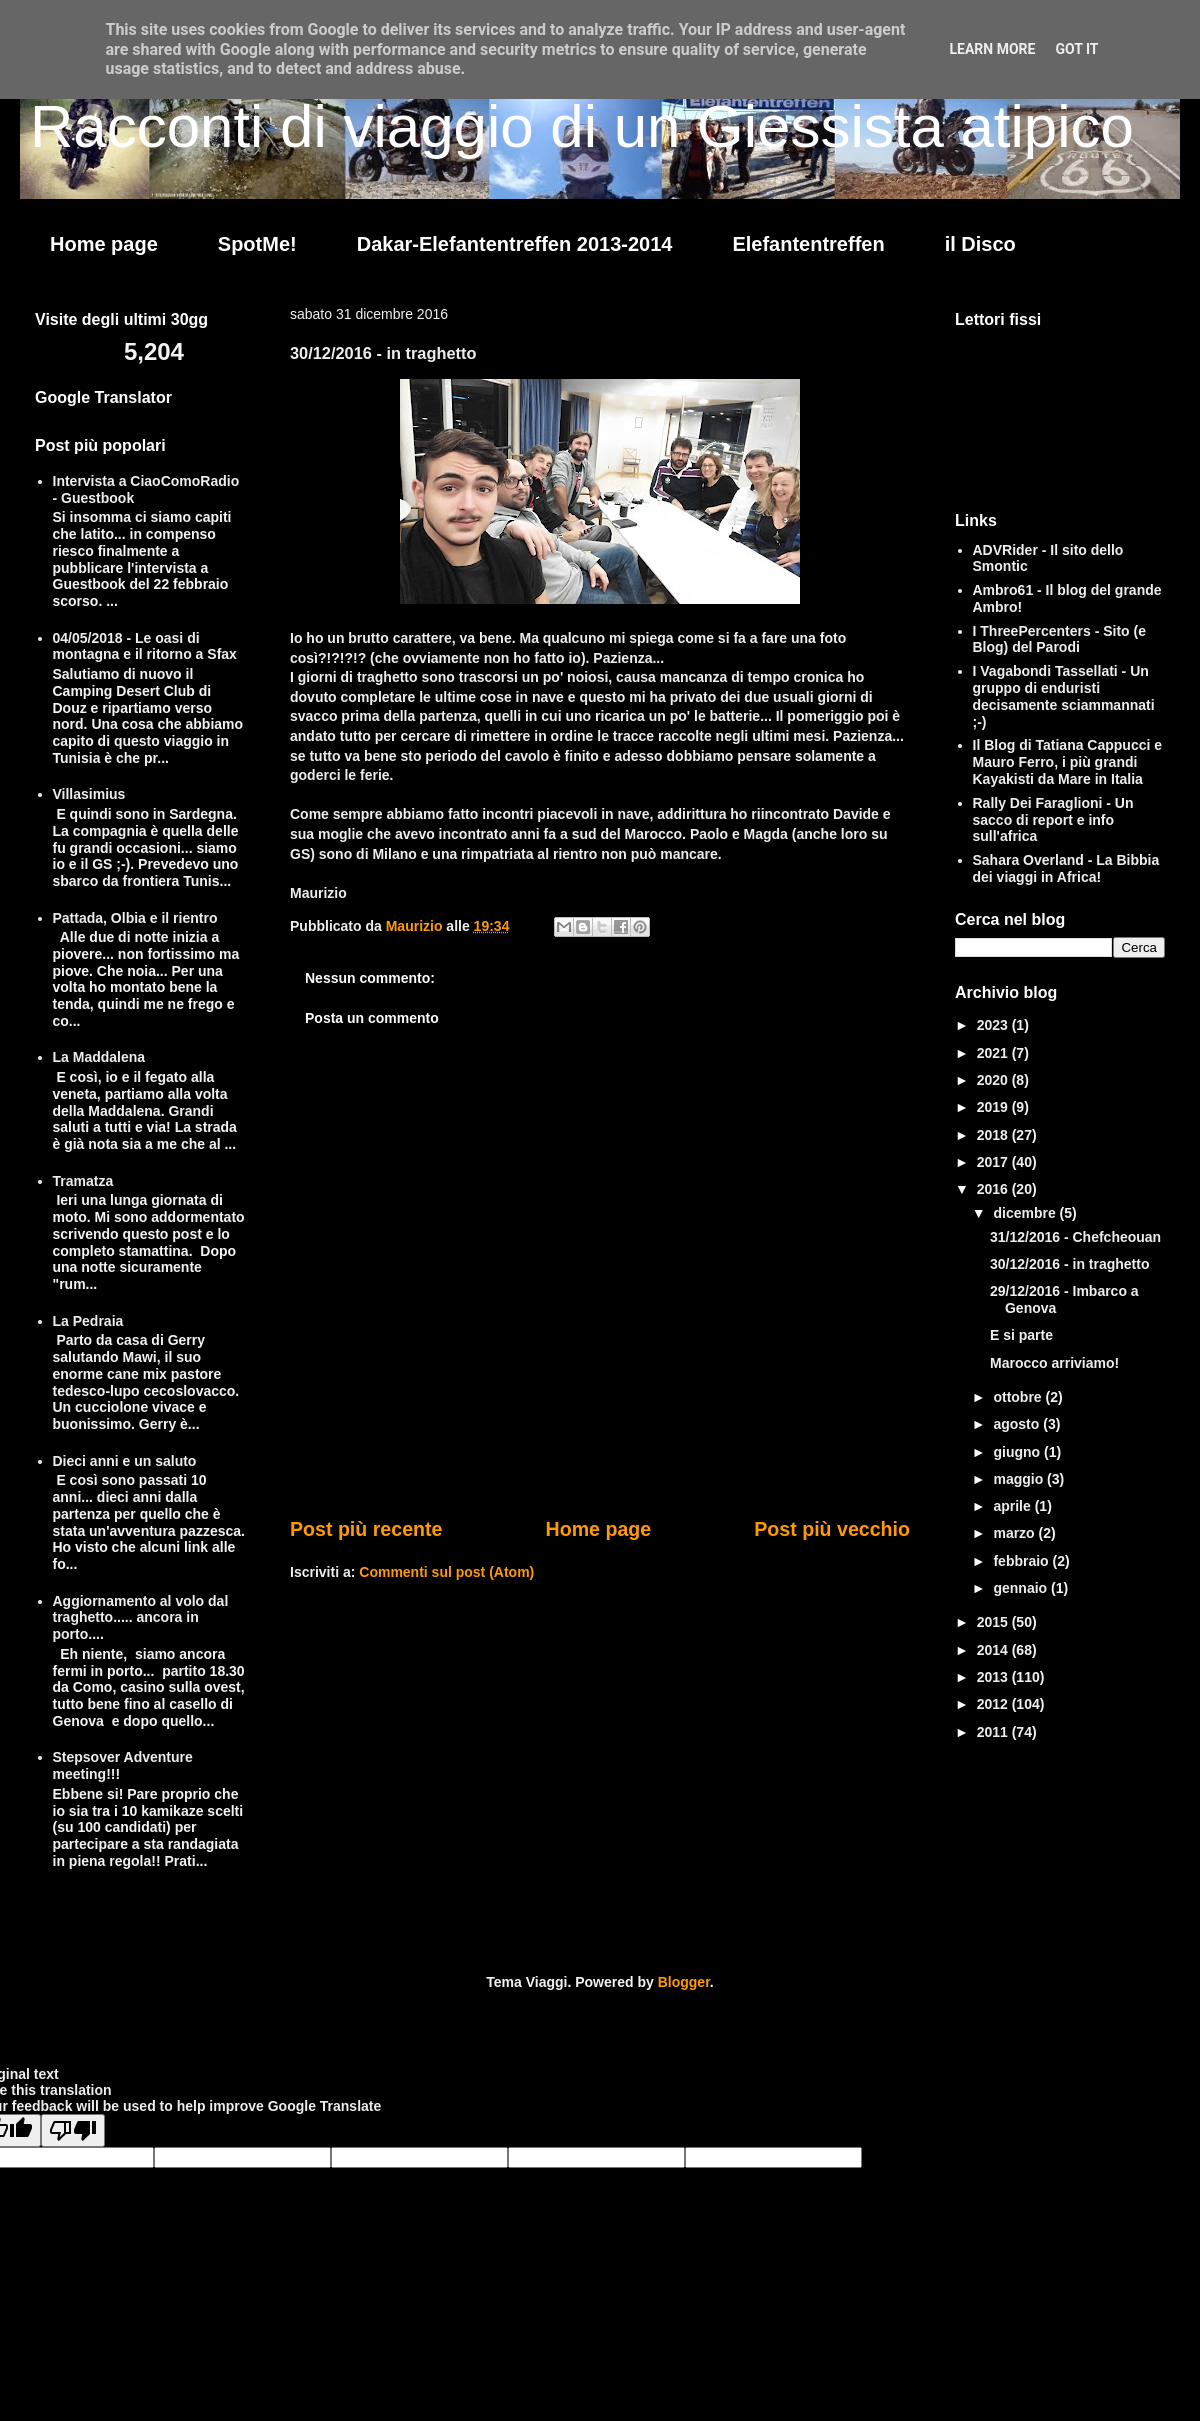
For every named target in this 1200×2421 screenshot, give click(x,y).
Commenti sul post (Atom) (446, 1572)
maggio (1020, 1479)
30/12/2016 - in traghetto (1070, 1264)
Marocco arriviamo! (1054, 1363)
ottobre (1019, 1397)
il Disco (980, 244)
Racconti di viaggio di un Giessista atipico (582, 126)
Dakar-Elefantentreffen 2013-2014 (515, 244)
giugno (1018, 1452)
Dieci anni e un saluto (125, 1461)
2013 (994, 1677)
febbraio (1022, 1561)
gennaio (1022, 1588)
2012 (994, 1704)
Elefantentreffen (808, 244)
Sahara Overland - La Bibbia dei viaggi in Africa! (1066, 868)
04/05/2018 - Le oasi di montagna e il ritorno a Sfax (145, 646)
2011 (994, 1732)
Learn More (992, 49)
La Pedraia (88, 1321)
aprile (1013, 1506)
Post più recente (366, 1529)
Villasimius (89, 794)
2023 (994, 1025)
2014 (994, 1650)
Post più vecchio (832, 1529)
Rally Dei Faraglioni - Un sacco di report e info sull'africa (1053, 820)
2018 (994, 1135)
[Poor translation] (73, 2130)
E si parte (1021, 1335)
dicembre (1026, 1213)
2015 (994, 1622)
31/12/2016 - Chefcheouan (1075, 1237)
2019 (994, 1107)
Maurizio (416, 926)
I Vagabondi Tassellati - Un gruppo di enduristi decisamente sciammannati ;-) (1064, 696)
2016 (994, 1189)
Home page (104, 244)
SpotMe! (257, 244)
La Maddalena (99, 1057)
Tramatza (83, 1181)
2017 (994, 1162)
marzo (1015, 1533)
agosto (1018, 1424)
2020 (994, 1080)
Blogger (684, 1982)
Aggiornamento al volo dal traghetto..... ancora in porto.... (141, 1618)
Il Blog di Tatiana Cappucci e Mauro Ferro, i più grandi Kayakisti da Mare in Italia (1068, 762)
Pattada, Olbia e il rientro (135, 918)
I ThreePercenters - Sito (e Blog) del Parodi (1060, 639)
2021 (994, 1053)
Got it (1076, 49)
